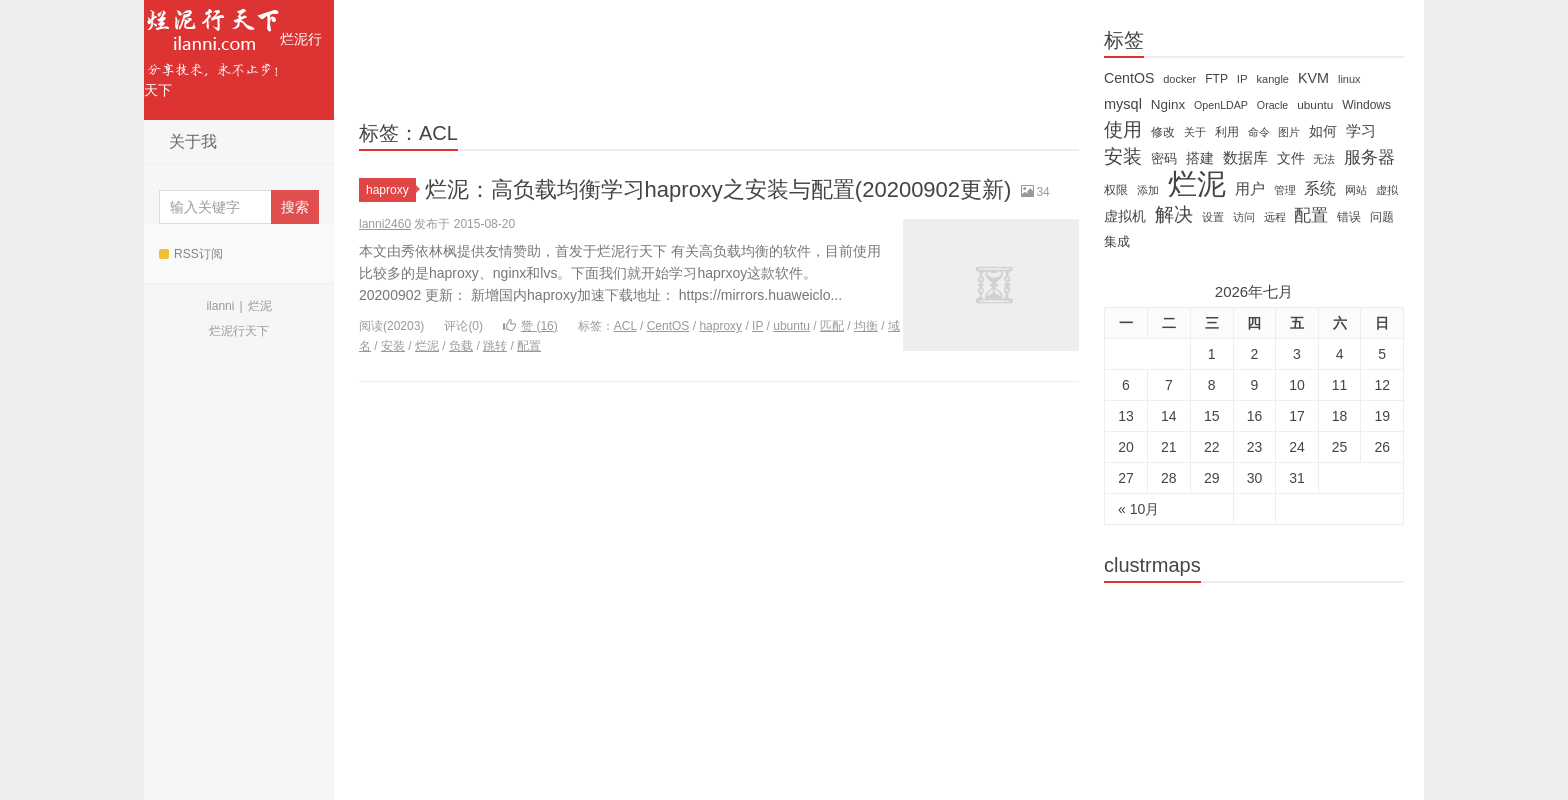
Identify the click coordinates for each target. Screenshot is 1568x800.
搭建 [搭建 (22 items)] (1200, 158)
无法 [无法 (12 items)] (1324, 159)
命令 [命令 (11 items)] (1259, 132)
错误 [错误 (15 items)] (1349, 217)
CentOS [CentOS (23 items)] (1129, 78)
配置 (529, 346)
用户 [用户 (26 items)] (1250, 189)
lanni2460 (385, 224)
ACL (625, 326)
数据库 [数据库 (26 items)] (1245, 158)
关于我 (193, 141)
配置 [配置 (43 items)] (1311, 215)
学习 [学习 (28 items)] (1361, 130)
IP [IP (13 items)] (1242, 79)
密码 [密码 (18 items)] (1164, 158)
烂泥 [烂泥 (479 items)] (1197, 184)
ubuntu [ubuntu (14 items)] (1315, 105)
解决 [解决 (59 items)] (1174, 215)
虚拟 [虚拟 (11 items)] (1387, 190)
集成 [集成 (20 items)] (1117, 241)
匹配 (832, 326)
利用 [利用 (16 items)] (1227, 132)
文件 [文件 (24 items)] (1291, 158)
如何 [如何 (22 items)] (1323, 131)
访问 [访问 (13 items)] (1244, 217)
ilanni (220, 306)
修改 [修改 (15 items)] (1163, 132)
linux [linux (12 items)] (1349, 79)
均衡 (866, 326)
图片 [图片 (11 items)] (1289, 132)
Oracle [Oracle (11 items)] (1272, 105)
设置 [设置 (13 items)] (1213, 217)
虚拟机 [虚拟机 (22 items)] (1125, 216)
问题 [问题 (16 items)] (1382, 217)
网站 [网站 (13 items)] (1356, 190)
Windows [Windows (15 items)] (1366, 105)
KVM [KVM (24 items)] (1313, 78)
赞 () (530, 326)
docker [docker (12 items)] (1179, 79)
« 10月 (1138, 509)
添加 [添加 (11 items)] (1148, 190)
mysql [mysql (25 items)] (1123, 104)
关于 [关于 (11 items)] (1195, 132)
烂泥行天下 (233, 49)
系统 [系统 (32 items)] (1320, 188)
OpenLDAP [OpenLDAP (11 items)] (1221, 105)
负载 (461, 346)
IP (757, 326)
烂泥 (260, 306)
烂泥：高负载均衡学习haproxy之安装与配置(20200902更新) (718, 189)
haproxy (391, 190)
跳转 (495, 346)
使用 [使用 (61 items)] (1123, 130)
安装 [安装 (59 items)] (1123, 157)
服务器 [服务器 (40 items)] (1369, 157)
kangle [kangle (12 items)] (1273, 79)
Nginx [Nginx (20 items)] (1168, 104)
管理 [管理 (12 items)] (1285, 190)
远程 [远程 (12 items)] (1275, 217)
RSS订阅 (191, 254)
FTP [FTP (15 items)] (1216, 79)
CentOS (668, 326)
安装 (393, 346)
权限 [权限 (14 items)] (1116, 190)
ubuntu (791, 326)
